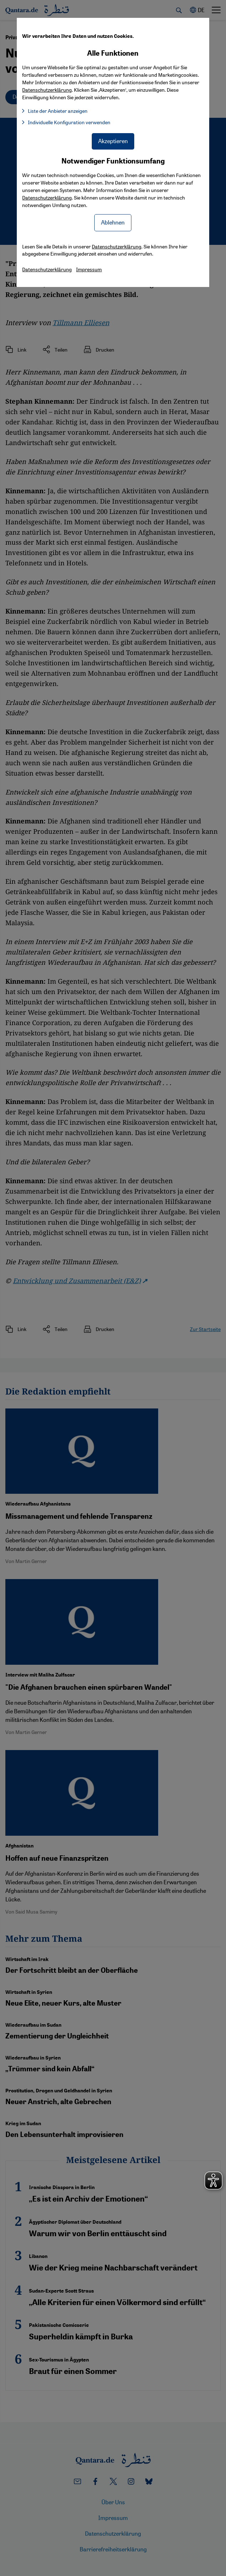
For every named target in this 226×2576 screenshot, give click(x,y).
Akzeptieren (113, 141)
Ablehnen (113, 222)
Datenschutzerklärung (47, 197)
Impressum (89, 269)
